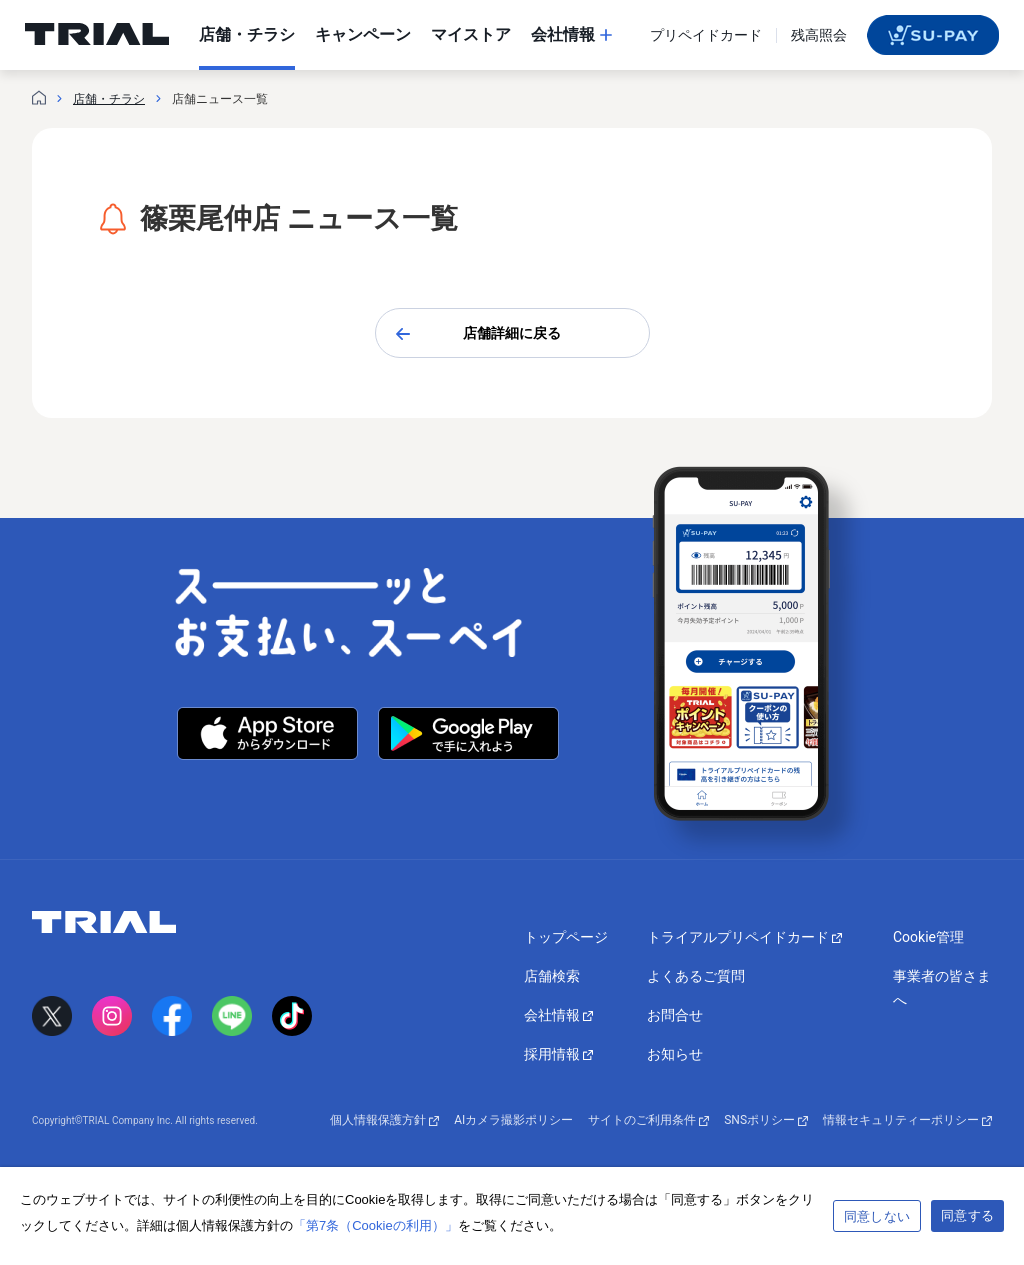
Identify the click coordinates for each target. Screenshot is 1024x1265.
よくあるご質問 (696, 976)
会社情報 (558, 1015)
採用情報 (558, 1054)
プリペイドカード (706, 35)
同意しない (877, 1216)
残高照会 (819, 35)
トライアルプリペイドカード (744, 937)
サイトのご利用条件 (648, 1120)
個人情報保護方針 (384, 1120)
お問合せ (675, 1015)
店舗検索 (552, 976)
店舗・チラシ (109, 99)
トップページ (566, 937)
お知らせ (675, 1054)
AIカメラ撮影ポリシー (513, 1120)
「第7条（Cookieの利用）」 (375, 1225)
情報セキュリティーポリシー (907, 1120)
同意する (967, 1215)
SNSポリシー (766, 1120)
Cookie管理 (928, 937)
